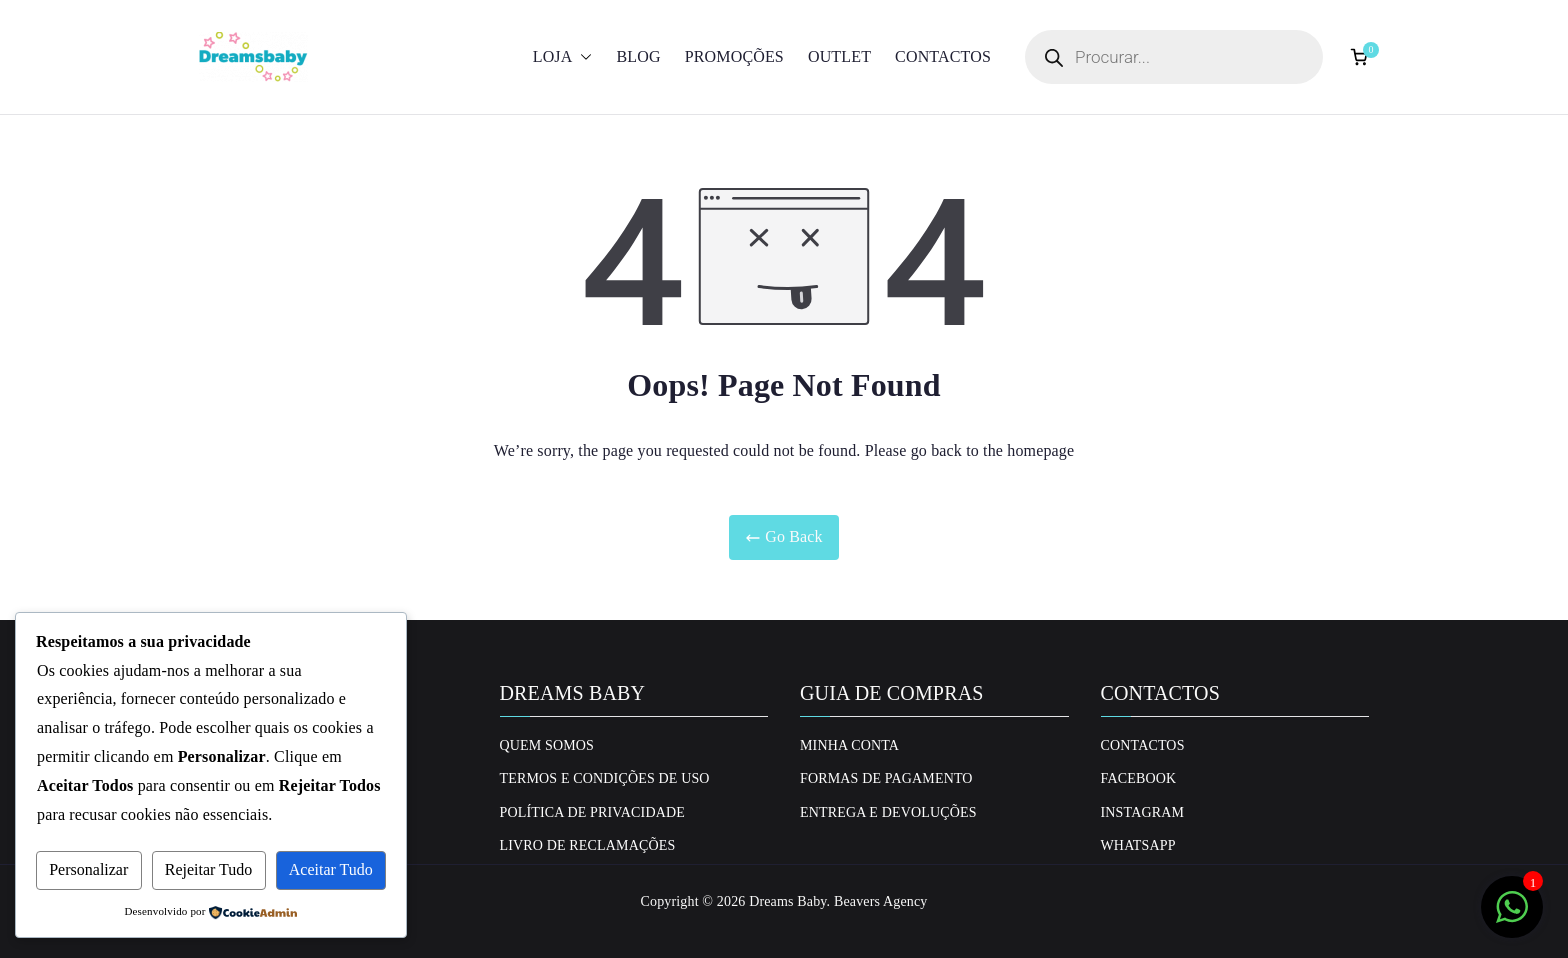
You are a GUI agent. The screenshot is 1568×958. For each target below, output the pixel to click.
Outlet (839, 56)
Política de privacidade (592, 812)
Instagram (1143, 812)
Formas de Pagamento (886, 778)
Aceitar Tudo (331, 869)
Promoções (734, 56)
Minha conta (849, 745)
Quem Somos (547, 745)
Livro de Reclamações (588, 845)
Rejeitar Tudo (209, 869)
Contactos (943, 56)
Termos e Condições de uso (605, 778)
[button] (582, 57)
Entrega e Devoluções (888, 812)
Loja (563, 57)
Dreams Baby (787, 901)
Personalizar (88, 869)
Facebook (1139, 778)
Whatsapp (1138, 845)
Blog (638, 56)
